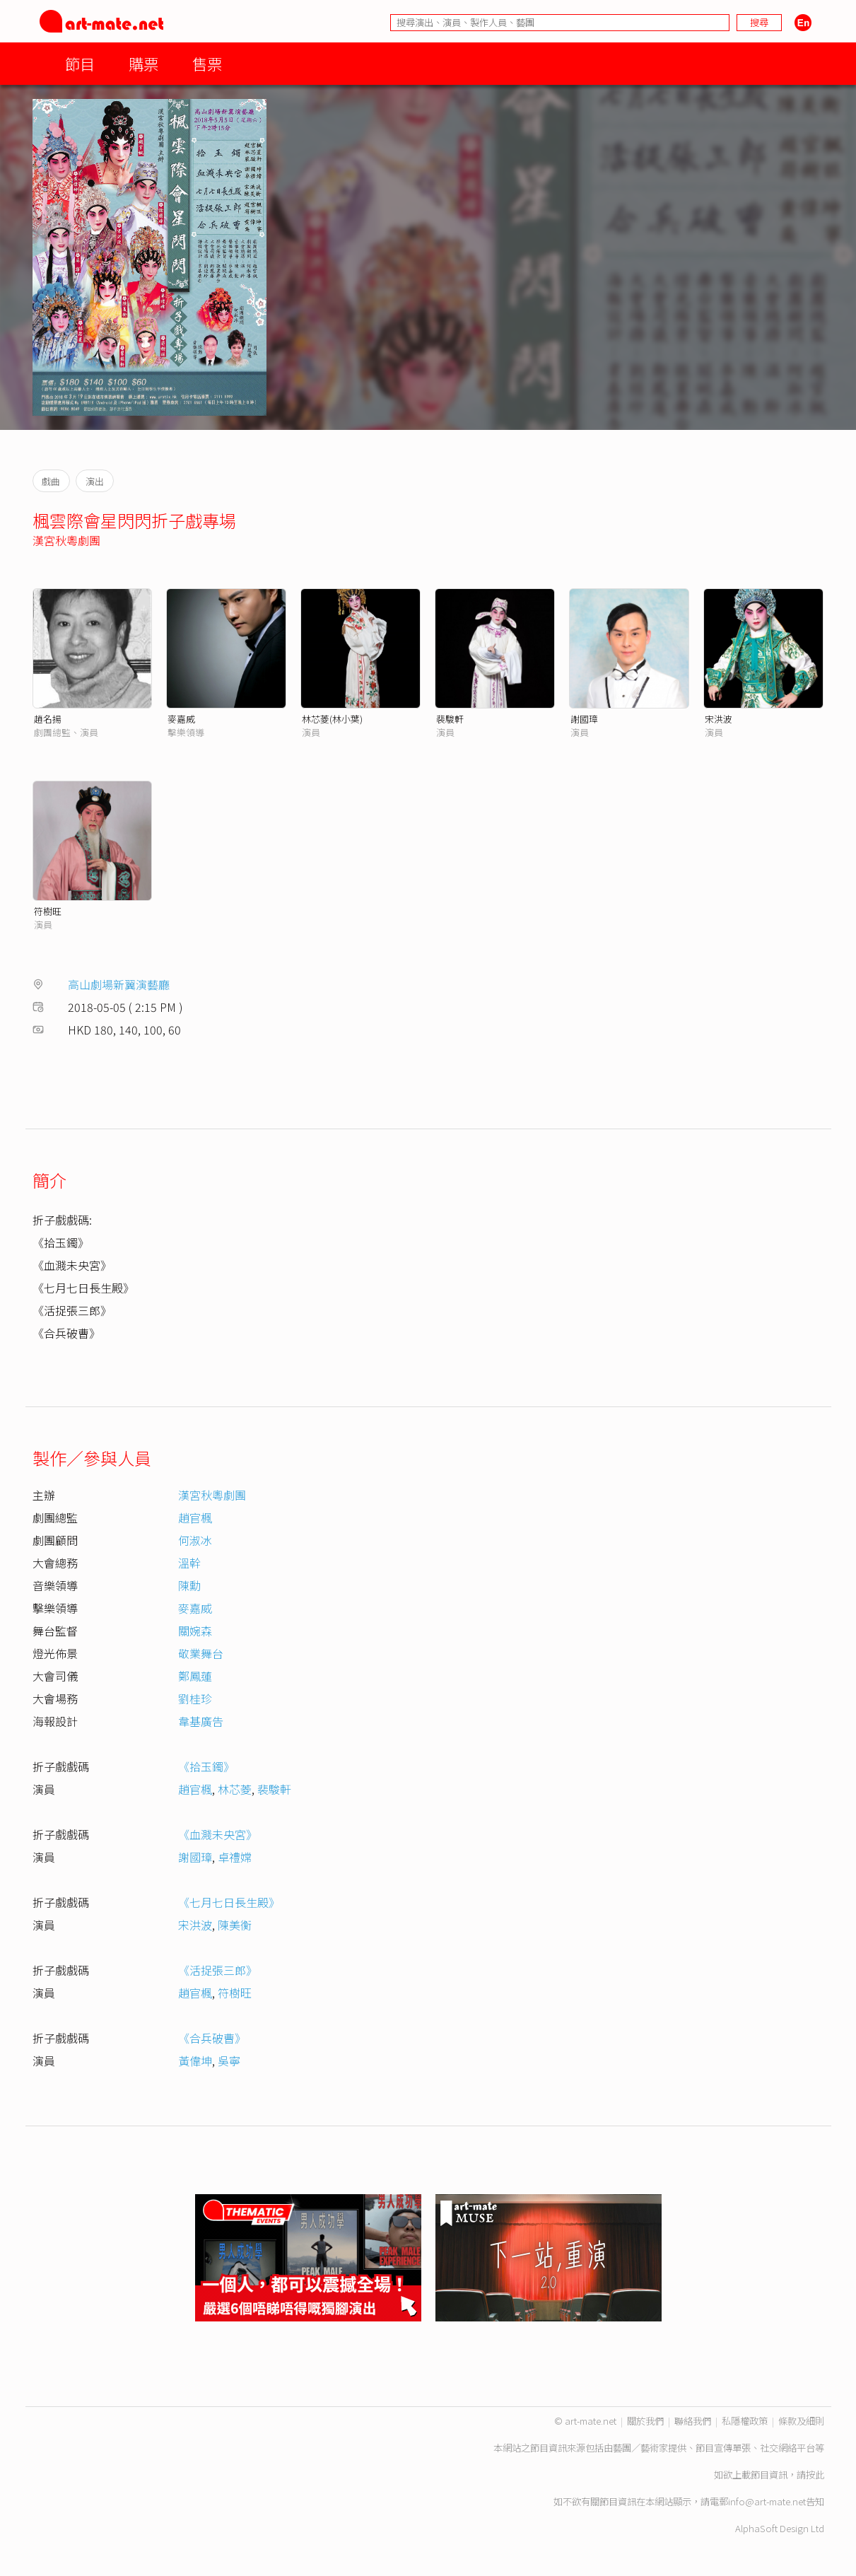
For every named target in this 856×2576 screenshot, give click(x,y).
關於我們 (645, 2421)
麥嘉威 (181, 718)
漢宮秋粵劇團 (66, 540)
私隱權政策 (745, 2421)
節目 (80, 63)
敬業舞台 (200, 1653)
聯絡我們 (692, 2421)
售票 (207, 63)
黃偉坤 (195, 2060)
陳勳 (189, 1585)
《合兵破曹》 (212, 2037)
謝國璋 (584, 718)
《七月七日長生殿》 (229, 1902)
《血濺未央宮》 (217, 1834)
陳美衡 (235, 1924)
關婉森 (195, 1630)
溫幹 (189, 1562)
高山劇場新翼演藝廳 (119, 984)
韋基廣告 (200, 1721)
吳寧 (229, 2060)
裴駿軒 (450, 718)
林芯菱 (235, 1789)
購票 (143, 63)
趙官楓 (195, 1517)
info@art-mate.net (767, 2501)
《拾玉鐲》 (206, 1766)
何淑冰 (195, 1540)
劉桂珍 (195, 1698)
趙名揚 (47, 718)
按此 (815, 2474)
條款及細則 (801, 2421)
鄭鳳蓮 (195, 1675)
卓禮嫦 (235, 1856)
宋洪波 (718, 718)
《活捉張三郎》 (217, 1970)
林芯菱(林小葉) (332, 718)
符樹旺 (47, 911)
